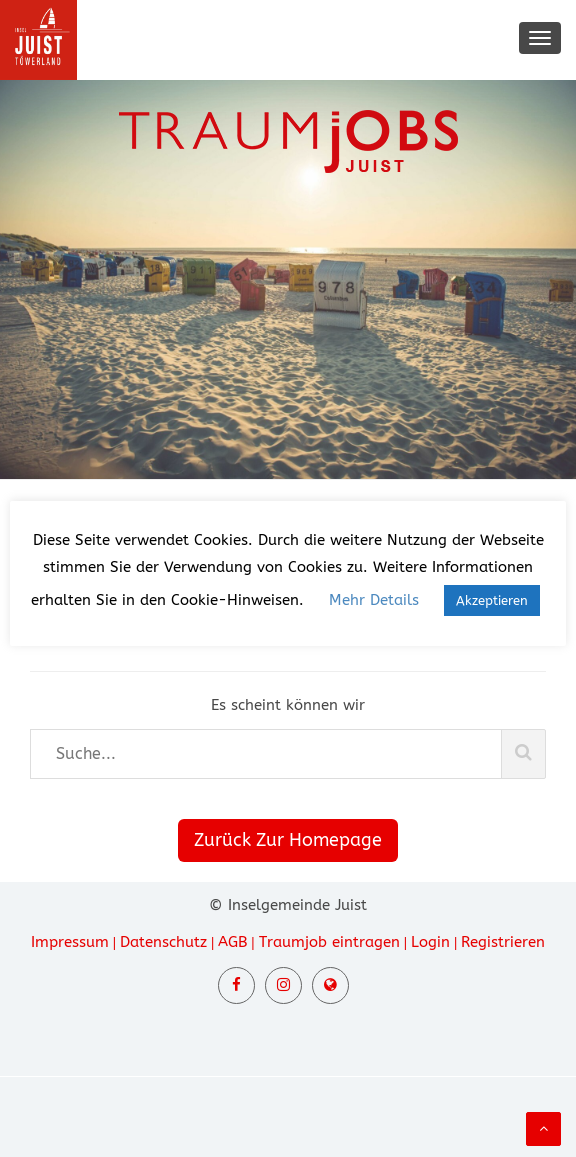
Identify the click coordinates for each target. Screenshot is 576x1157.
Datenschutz (163, 942)
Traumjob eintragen (329, 942)
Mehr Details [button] (374, 600)
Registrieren (503, 942)
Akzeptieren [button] (492, 600)
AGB (232, 942)
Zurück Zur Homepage (288, 840)
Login (430, 942)
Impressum (70, 942)
